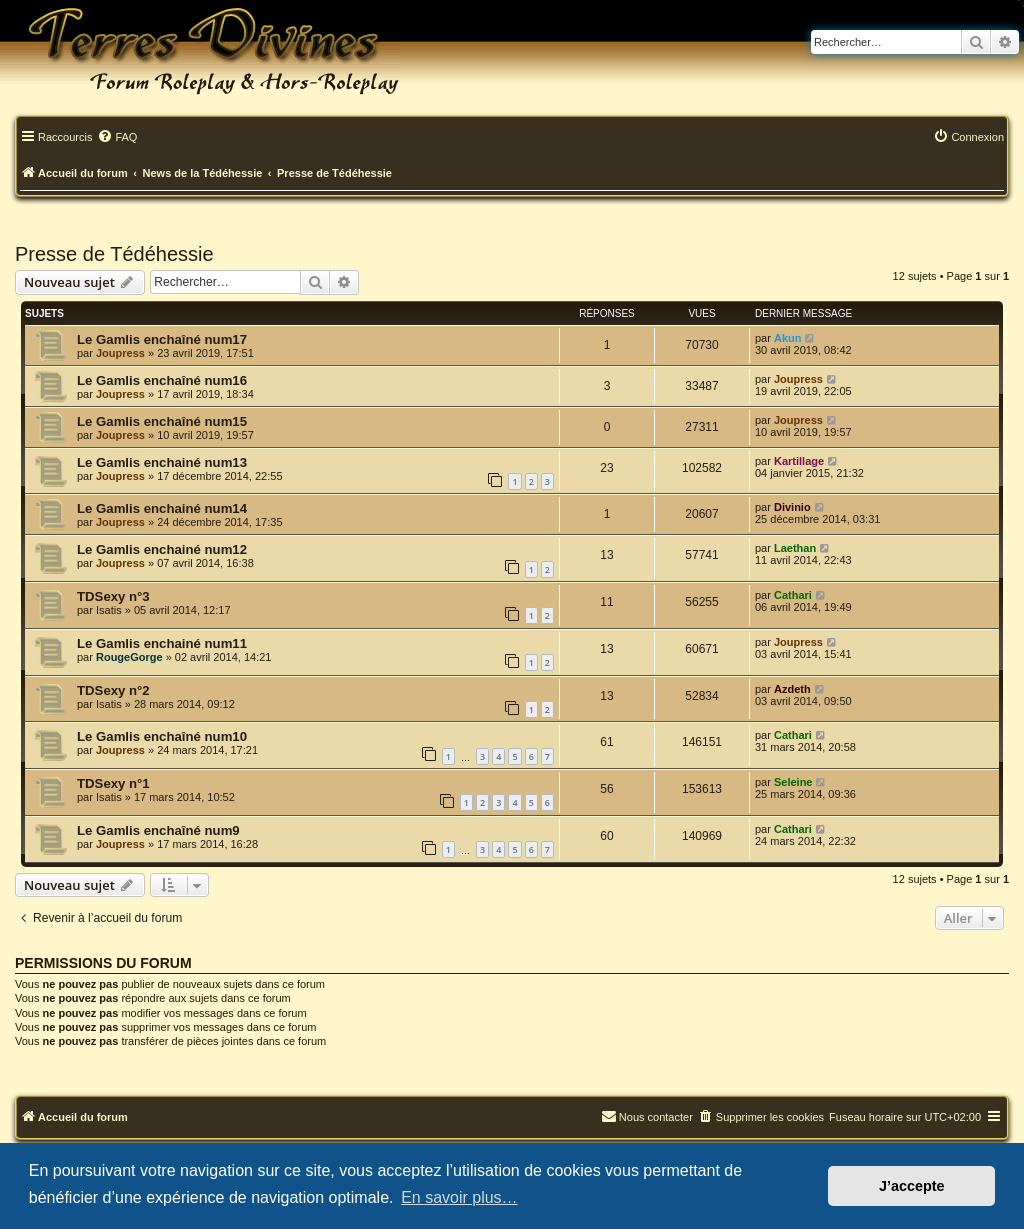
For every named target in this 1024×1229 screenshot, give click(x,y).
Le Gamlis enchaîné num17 (162, 339)
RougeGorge (129, 657)
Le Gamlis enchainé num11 (162, 643)
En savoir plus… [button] (459, 1197)
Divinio (792, 507)
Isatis (109, 610)
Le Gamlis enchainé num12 (162, 549)
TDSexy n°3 (113, 596)
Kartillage (799, 461)
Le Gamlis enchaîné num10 (162, 736)
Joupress (120, 353)
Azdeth (792, 689)
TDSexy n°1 (113, 783)
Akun (788, 338)
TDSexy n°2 (113, 690)
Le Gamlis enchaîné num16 (162, 380)
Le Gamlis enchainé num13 (162, 462)
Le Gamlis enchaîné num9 (158, 830)
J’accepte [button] (912, 1186)
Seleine (793, 782)
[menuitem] (117, 138)
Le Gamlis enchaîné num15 (162, 421)
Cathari (793, 595)
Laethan (795, 548)
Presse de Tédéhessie (114, 254)
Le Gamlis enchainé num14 (162, 508)
